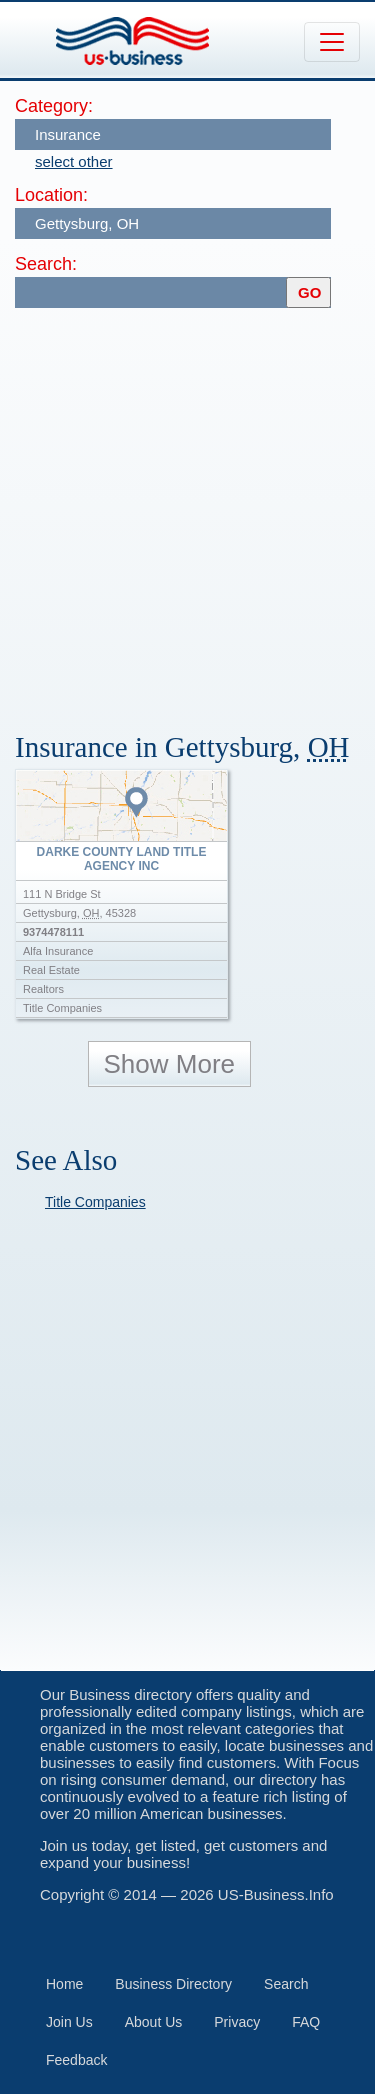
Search (286, 1984)
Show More (170, 1064)
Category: (54, 106)
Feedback (76, 2060)
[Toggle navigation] (332, 42)
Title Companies (95, 1202)
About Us (154, 2022)
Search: (46, 264)
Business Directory (173, 1984)
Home (64, 1984)
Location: (51, 195)
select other (74, 161)
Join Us (69, 2022)
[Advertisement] (187, 510)
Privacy (237, 2022)
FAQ (306, 2022)
